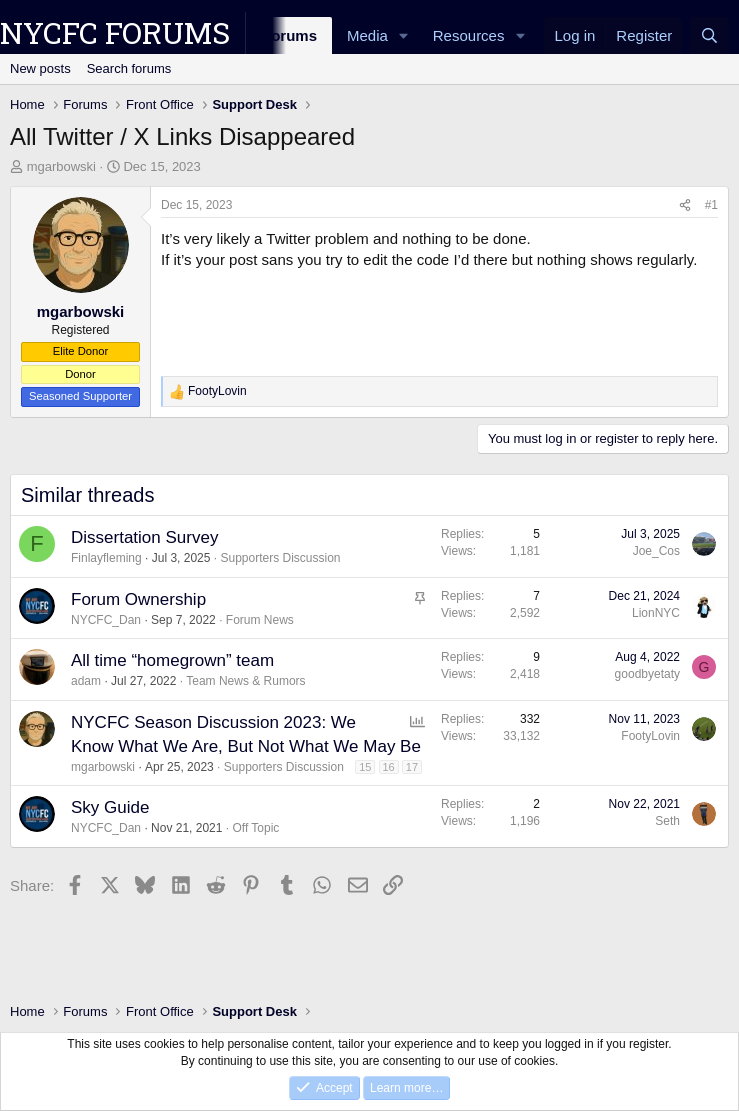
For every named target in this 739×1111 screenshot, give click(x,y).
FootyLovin (650, 736)
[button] (404, 35)
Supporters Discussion (280, 558)
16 (389, 767)
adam (86, 681)
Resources (469, 35)
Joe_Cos (656, 551)
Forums (289, 35)
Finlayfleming (106, 558)
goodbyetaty (647, 674)
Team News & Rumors (245, 681)
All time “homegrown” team (172, 660)
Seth (667, 821)
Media (367, 35)
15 (365, 767)
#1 (711, 205)
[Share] (685, 205)
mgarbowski (61, 166)
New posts (40, 68)
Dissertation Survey (144, 537)
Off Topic (255, 828)
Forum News (260, 620)
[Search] (709, 35)
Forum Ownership (138, 599)
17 (412, 767)
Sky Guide (110, 807)
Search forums (129, 68)
